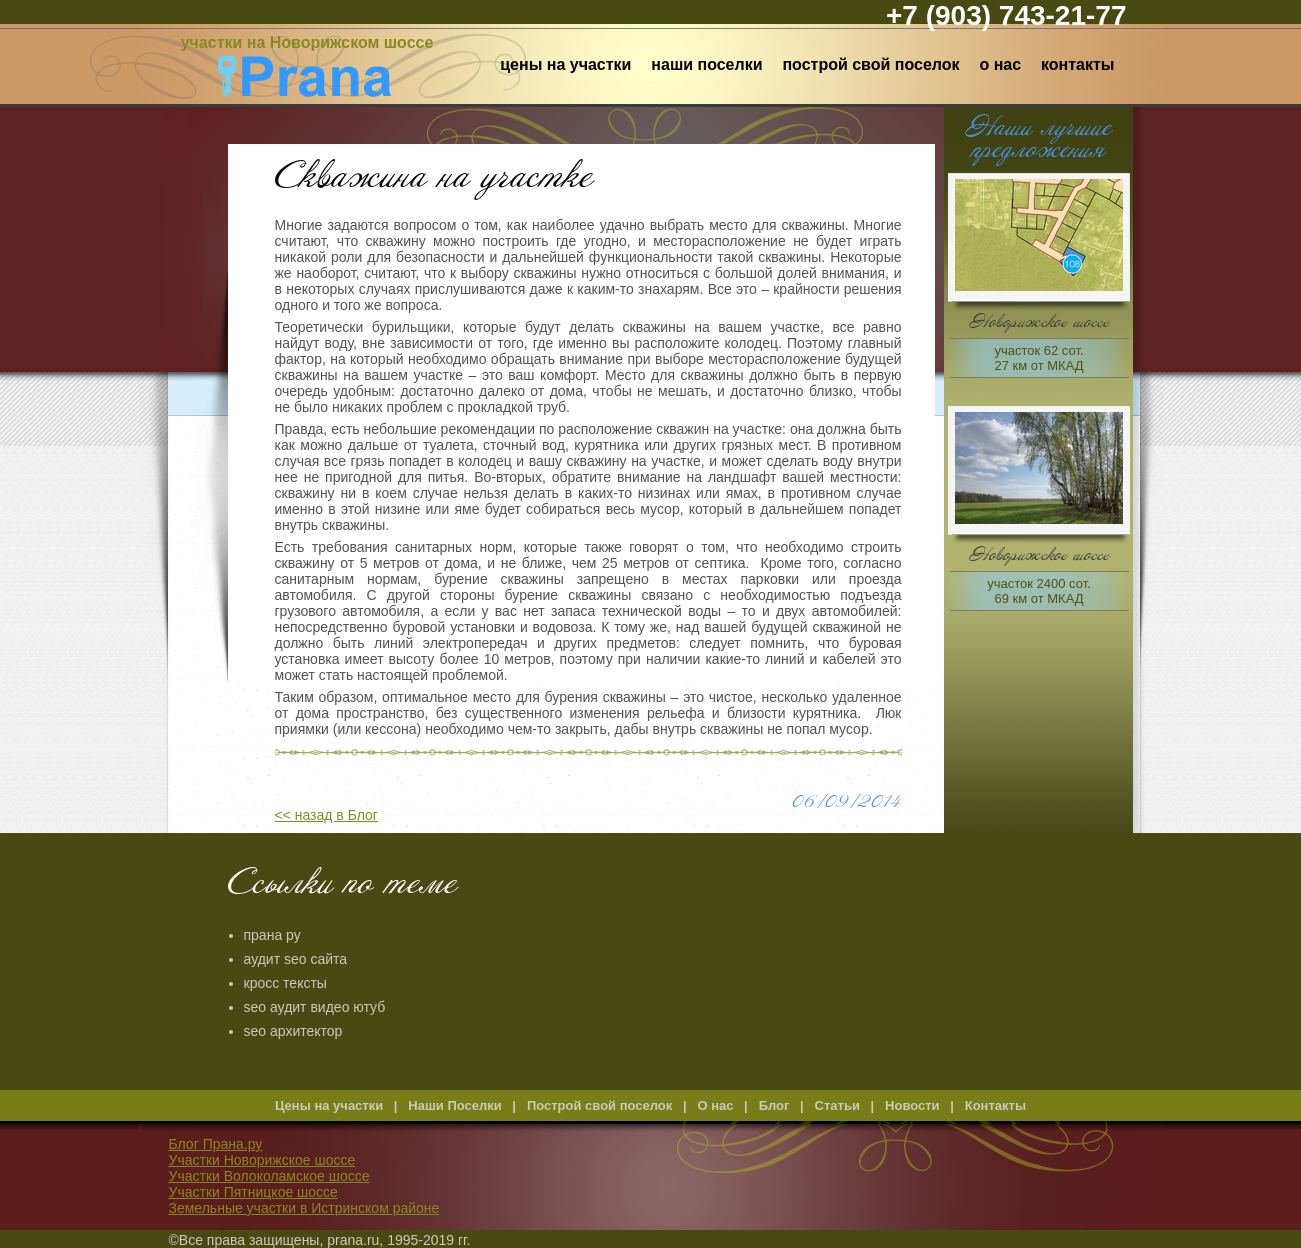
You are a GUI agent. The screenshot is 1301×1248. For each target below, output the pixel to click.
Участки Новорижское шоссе (262, 1160)
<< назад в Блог (326, 815)
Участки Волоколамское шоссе (269, 1176)
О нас (1000, 64)
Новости (912, 1105)
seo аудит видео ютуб (315, 1007)
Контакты (1077, 64)
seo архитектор (293, 1031)
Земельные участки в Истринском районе (304, 1208)
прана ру (272, 935)
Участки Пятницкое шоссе (253, 1192)
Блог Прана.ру (216, 1144)
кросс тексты (285, 983)
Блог (774, 1105)
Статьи (837, 1105)
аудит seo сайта (296, 959)
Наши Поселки (706, 64)
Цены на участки (565, 64)
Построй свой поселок (870, 64)
